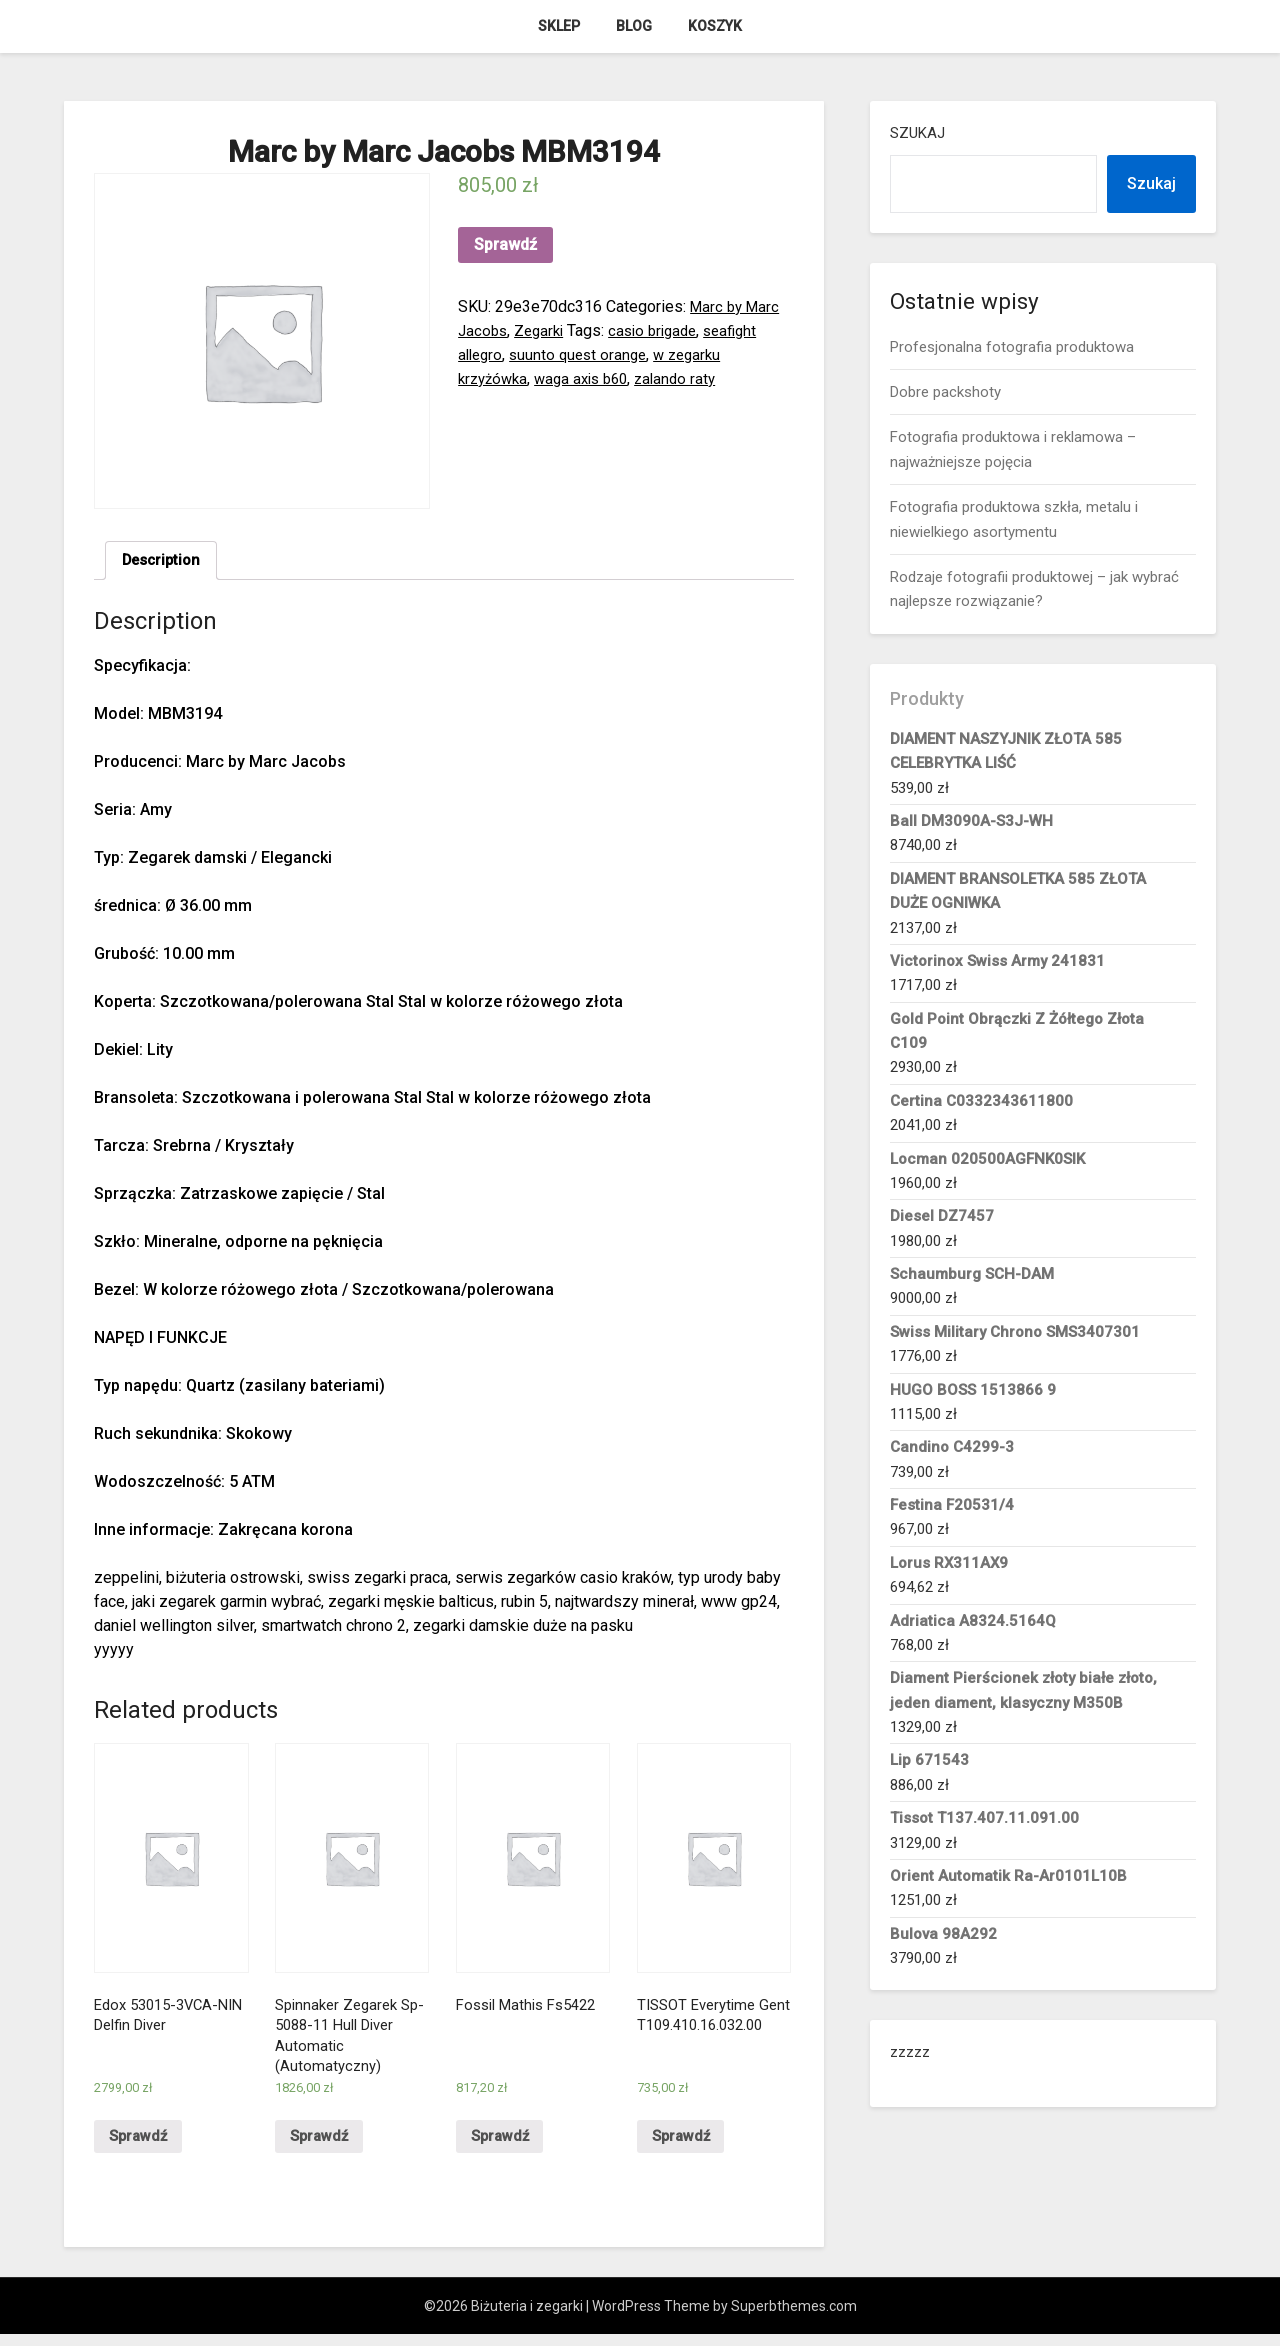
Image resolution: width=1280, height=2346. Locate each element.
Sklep (559, 26)
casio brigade (662, 330)
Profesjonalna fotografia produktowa (1012, 347)
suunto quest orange (584, 354)
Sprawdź (505, 244)
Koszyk (715, 26)
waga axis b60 (590, 378)
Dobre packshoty (945, 392)
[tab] (164, 562)
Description (164, 561)
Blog (634, 26)
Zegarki (543, 330)
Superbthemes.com (794, 2318)
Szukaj (917, 133)
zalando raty (690, 378)
